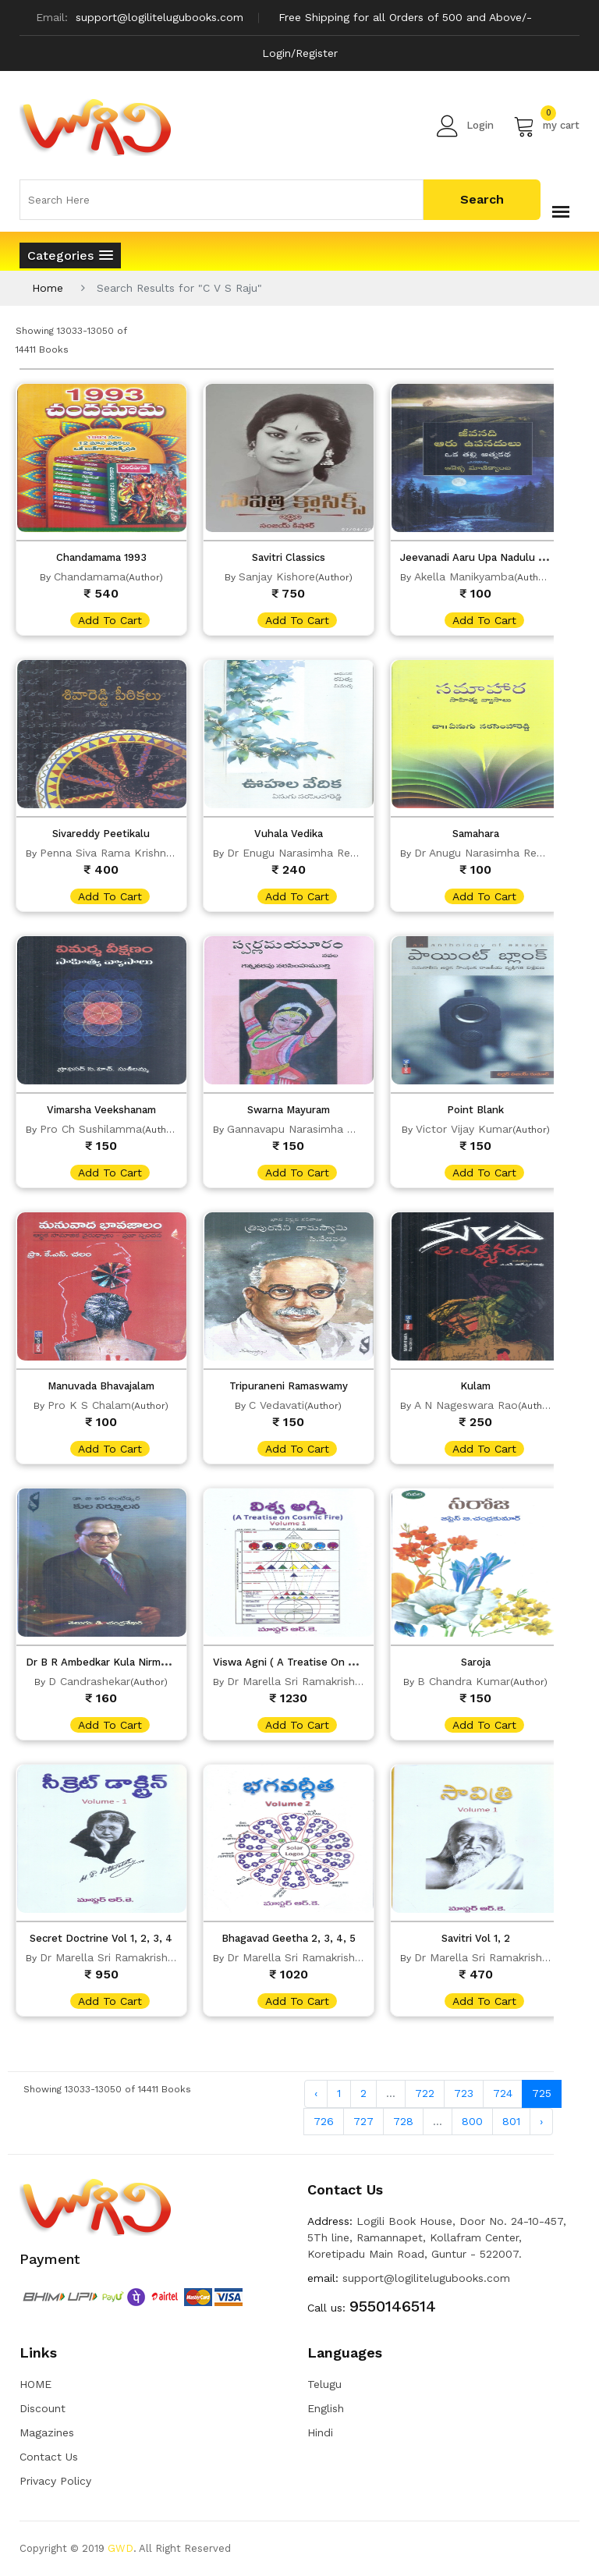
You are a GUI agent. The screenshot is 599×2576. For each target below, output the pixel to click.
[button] (70, 255)
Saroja (476, 1662)
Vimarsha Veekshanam (101, 1110)
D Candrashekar (89, 1681)
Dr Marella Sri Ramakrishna (297, 1681)
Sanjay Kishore (277, 576)
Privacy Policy (55, 2481)
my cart (546, 126)
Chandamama (90, 576)
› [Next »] (541, 2121)
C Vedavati (276, 1405)
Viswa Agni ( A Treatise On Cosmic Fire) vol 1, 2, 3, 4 (342, 1662)
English (325, 2408)
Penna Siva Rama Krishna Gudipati (130, 852)
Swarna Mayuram (288, 1110)
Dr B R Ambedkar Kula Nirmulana (106, 1662)
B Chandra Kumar (463, 1681)
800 (472, 2121)
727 (363, 2121)
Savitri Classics (288, 557)
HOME (35, 2384)
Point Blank (475, 1110)
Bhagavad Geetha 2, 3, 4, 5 (289, 1938)
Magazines (46, 2432)
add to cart (110, 620)
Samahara (475, 833)
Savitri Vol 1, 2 (475, 1938)
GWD (120, 2548)
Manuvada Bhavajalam (101, 1386)
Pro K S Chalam (89, 1405)
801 (511, 2121)
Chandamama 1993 (101, 557)
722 (424, 2093)
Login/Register (300, 53)
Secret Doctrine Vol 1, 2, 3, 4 (101, 1938)
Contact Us (48, 2456)
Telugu (324, 2384)
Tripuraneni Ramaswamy (288, 1386)
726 (324, 2121)
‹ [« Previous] (315, 2093)
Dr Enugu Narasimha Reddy (298, 852)
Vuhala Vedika (288, 833)
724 (502, 2093)
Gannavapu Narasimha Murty (302, 1129)
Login (465, 126)
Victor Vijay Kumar (464, 1129)
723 (463, 2093)
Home (47, 288)
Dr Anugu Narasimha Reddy (485, 852)
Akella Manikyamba (464, 576)
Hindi (320, 2432)
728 (403, 2121)
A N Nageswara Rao (466, 1405)
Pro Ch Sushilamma (91, 1129)
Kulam (475, 1386)
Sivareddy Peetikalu (101, 833)
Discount (42, 2408)
